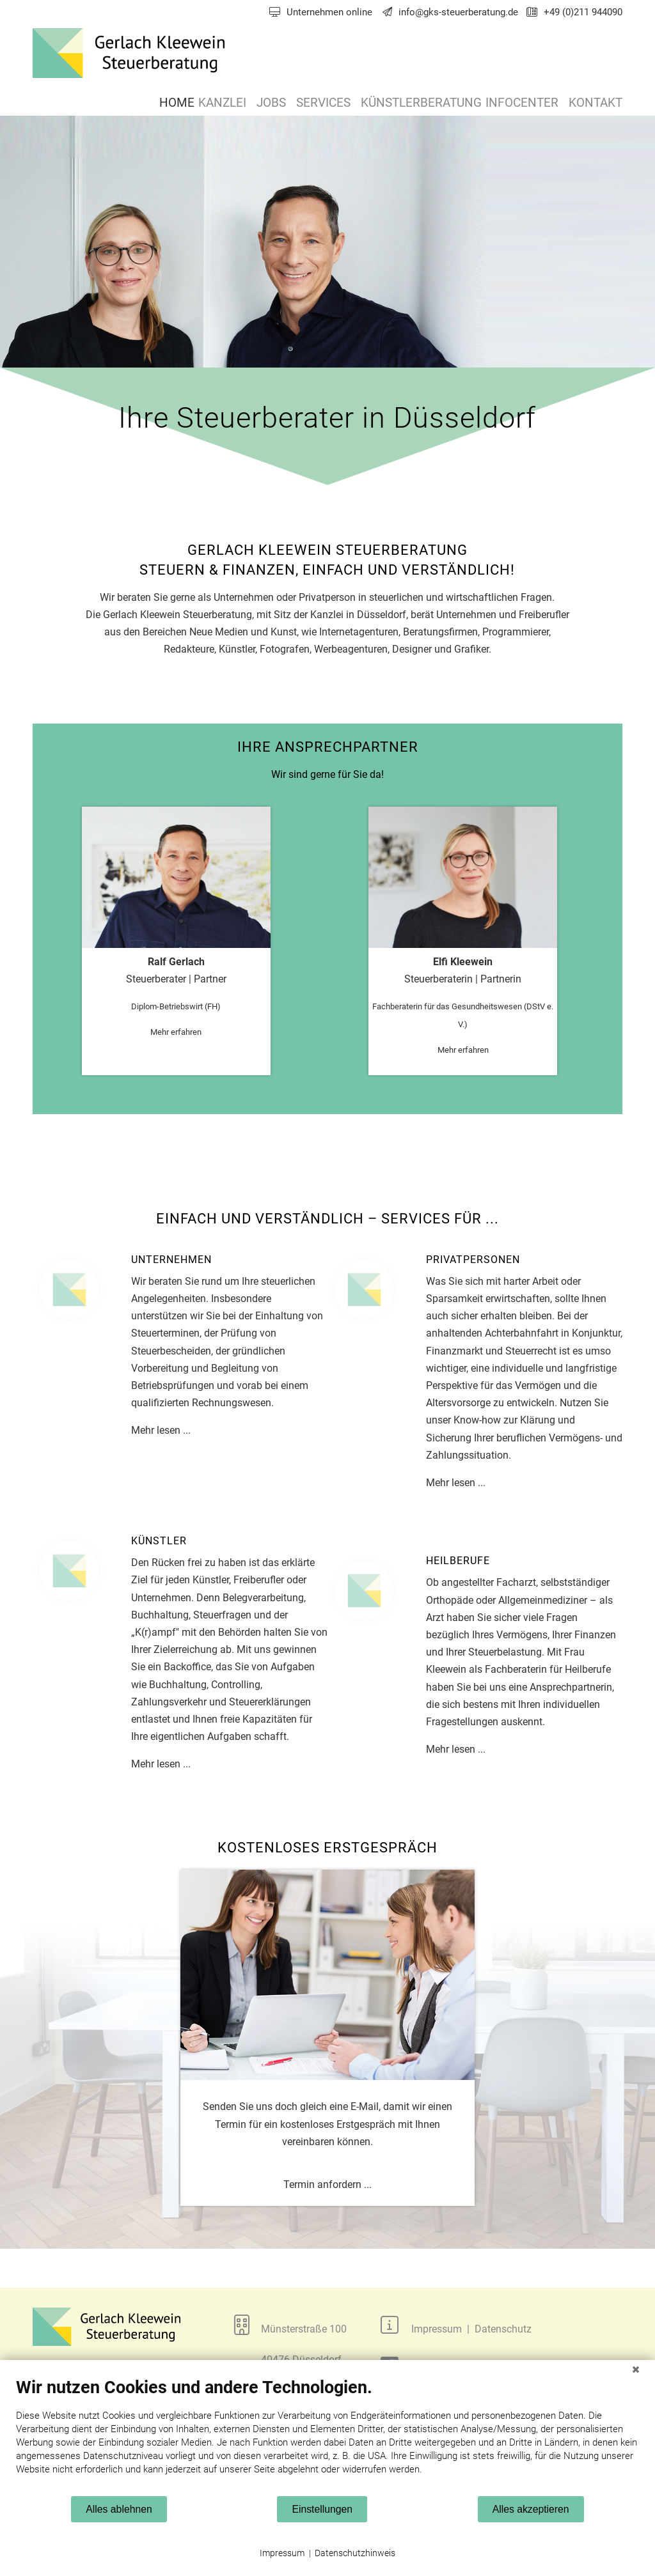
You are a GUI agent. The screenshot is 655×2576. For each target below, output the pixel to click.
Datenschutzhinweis (355, 2553)
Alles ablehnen (119, 2509)
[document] (327, 2436)
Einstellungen (322, 2509)
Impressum (282, 2553)
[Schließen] (635, 2369)
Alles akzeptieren (531, 2509)
